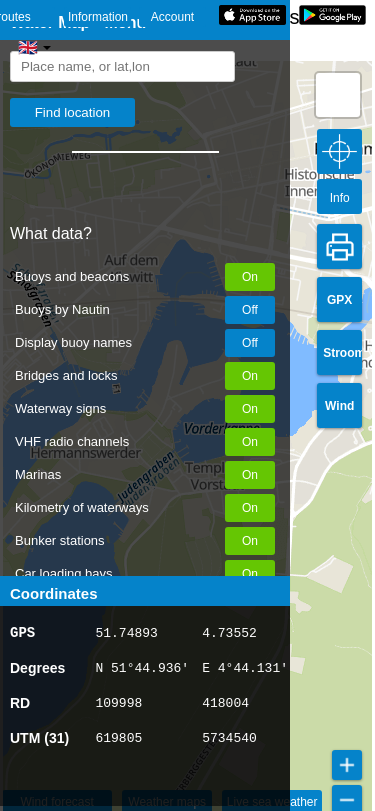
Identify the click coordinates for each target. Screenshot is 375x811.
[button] (338, 95)
